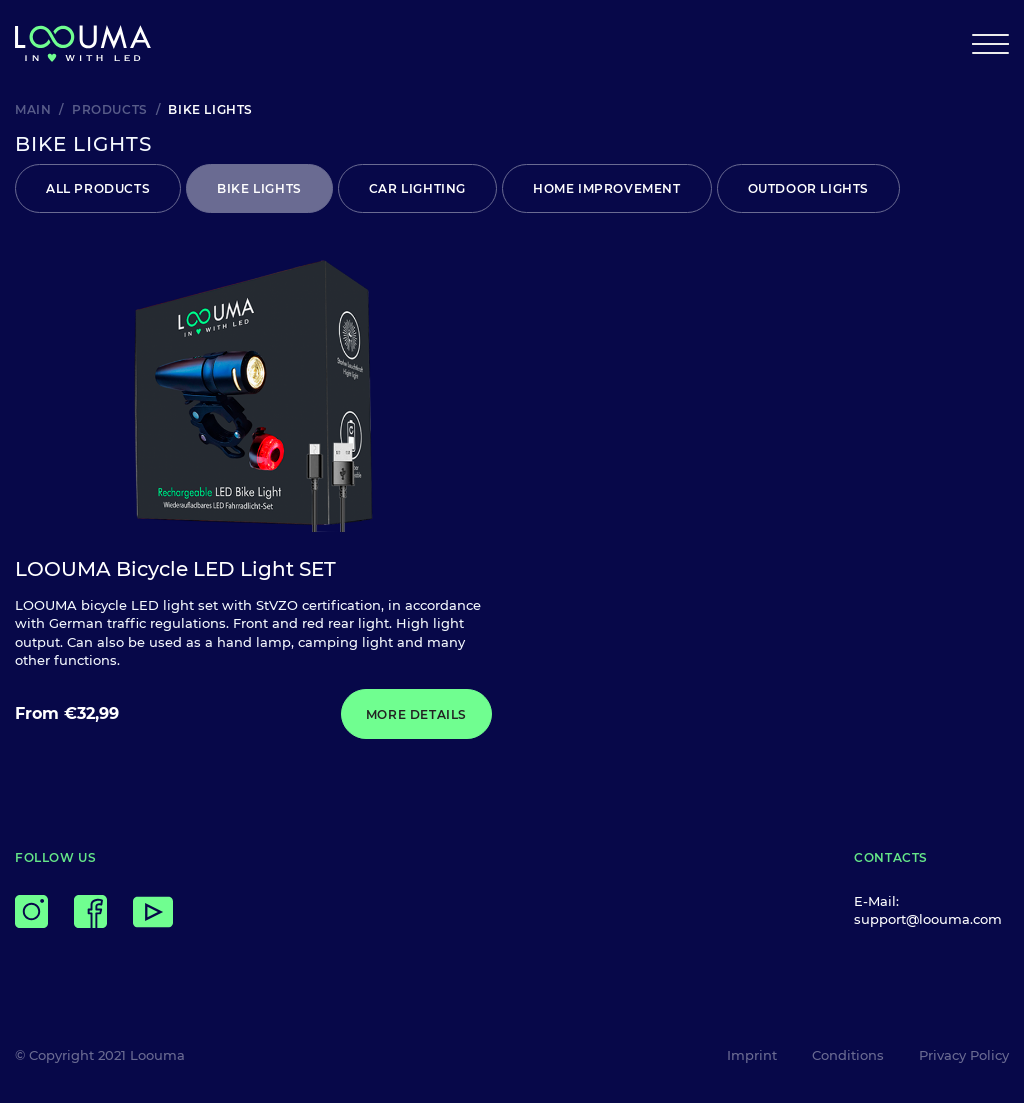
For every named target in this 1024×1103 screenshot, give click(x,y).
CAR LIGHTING (417, 188)
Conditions (848, 1055)
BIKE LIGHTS (259, 188)
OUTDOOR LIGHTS (808, 188)
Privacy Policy (964, 1055)
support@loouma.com (928, 919)
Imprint (752, 1055)
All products (98, 188)
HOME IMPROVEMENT (607, 188)
